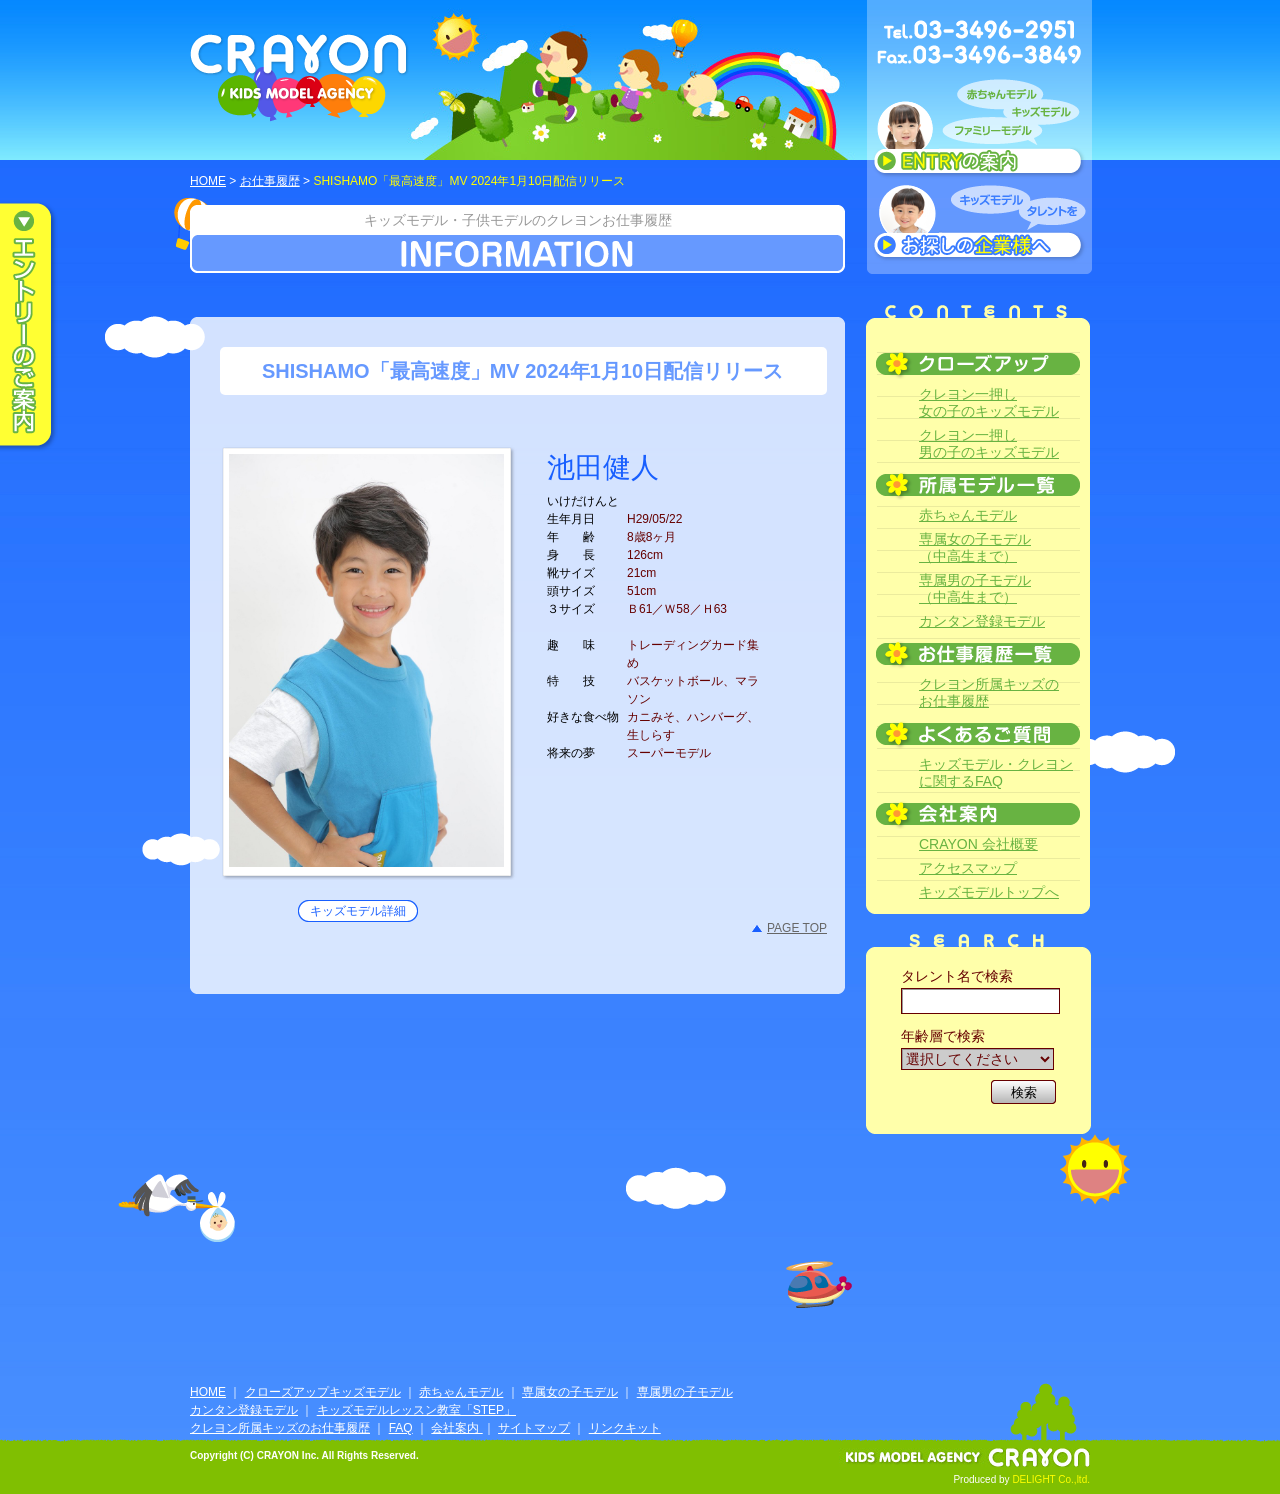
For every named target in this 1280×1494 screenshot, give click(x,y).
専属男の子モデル (685, 1392)
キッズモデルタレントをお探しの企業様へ (979, 224)
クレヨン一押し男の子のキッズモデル (989, 443)
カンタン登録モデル (982, 621)
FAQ (401, 1428)
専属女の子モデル (570, 1392)
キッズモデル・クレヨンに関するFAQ (996, 772)
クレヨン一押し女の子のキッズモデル (989, 402)
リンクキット (625, 1428)
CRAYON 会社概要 (978, 844)
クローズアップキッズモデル (323, 1392)
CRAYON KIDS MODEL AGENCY (299, 77)
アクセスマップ (968, 868)
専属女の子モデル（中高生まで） (975, 547)
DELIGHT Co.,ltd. (1051, 1479)
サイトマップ (534, 1428)
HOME (208, 181)
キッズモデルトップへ (989, 892)
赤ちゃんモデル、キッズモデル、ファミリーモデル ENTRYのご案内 (979, 132)
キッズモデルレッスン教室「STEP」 (416, 1410)
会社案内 (456, 1428)
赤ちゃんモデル (968, 515)
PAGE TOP (797, 928)
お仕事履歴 (270, 181)
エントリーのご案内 (40, 326)
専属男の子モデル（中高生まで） (975, 588)
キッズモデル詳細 (358, 911)
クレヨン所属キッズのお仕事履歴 (989, 692)
